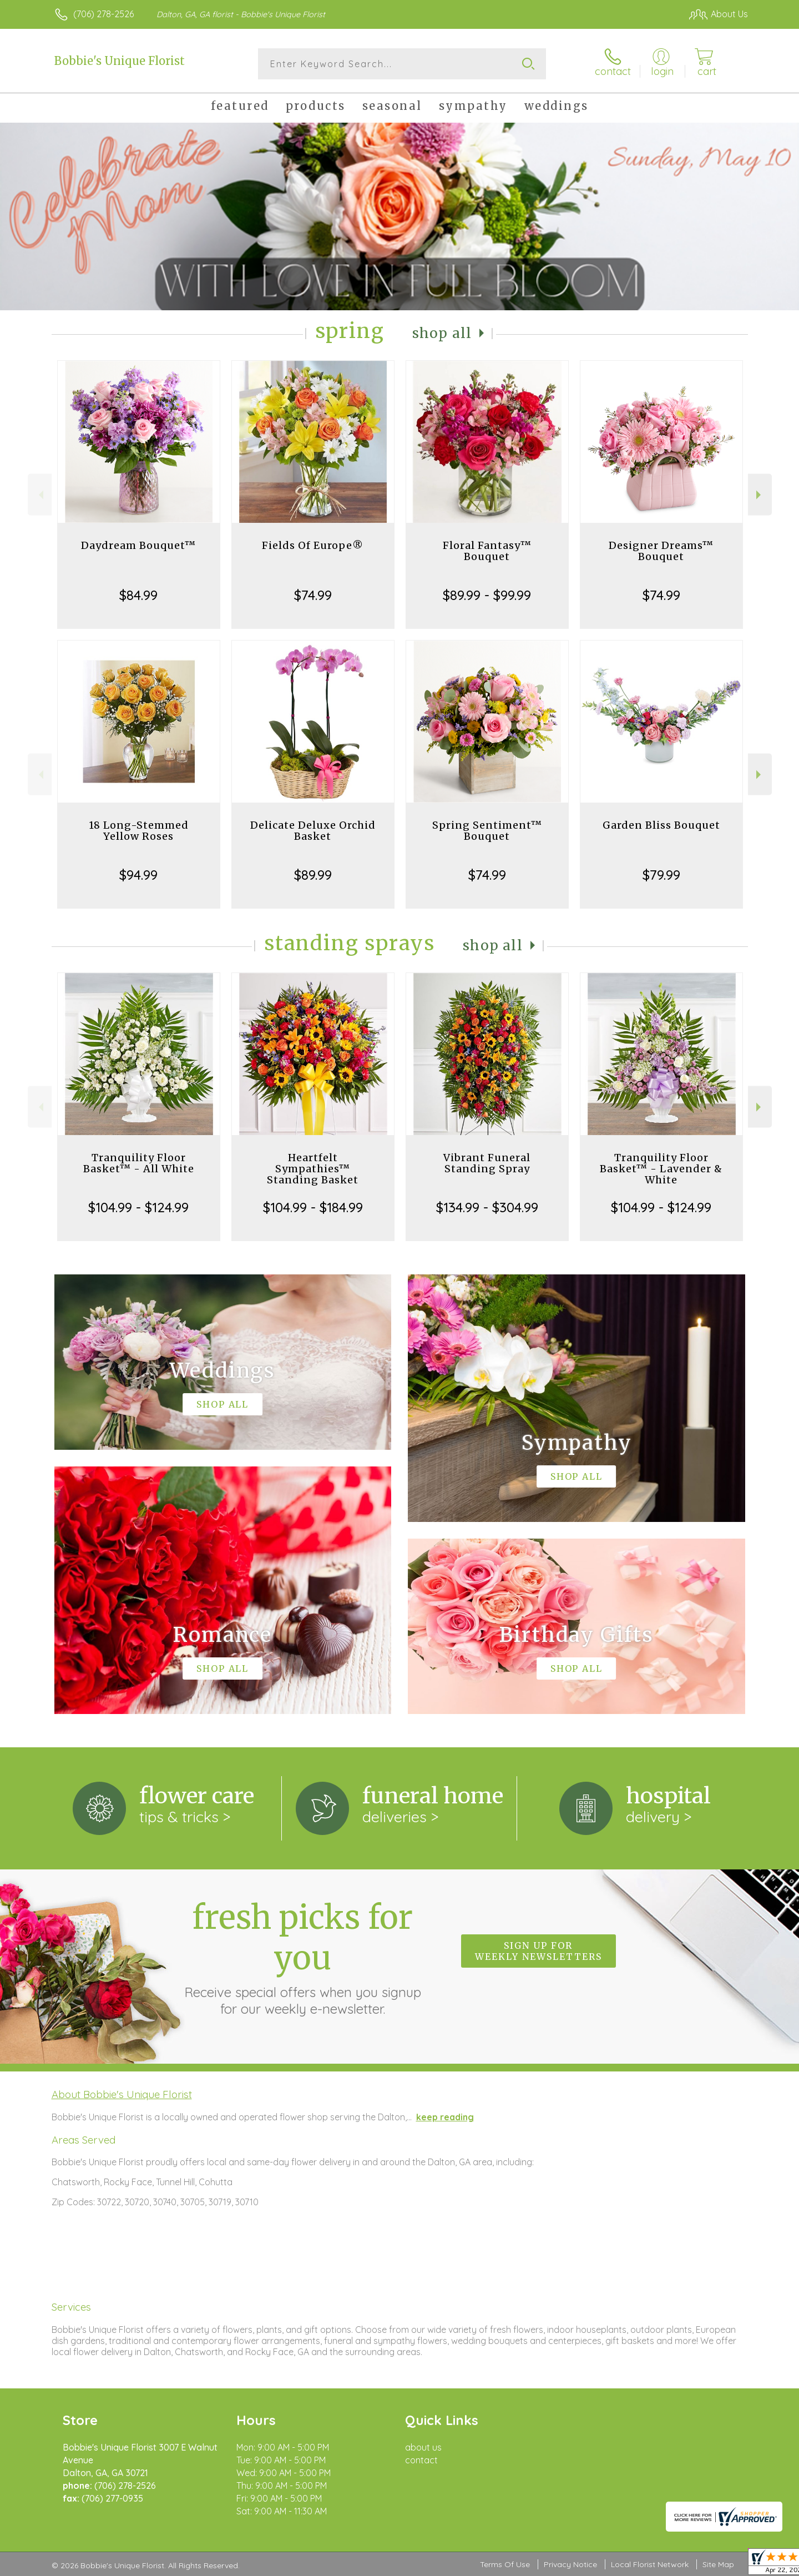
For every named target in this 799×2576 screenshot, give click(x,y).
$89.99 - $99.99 (487, 595)
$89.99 (313, 874)
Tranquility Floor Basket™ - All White (138, 1163)
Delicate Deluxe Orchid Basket (313, 831)
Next (760, 495)
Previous (40, 495)
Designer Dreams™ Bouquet (661, 551)
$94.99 (138, 874)
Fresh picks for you (302, 1957)
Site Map (718, 2564)
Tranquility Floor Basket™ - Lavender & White (661, 1168)
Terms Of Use (505, 2564)
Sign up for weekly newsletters (538, 1951)
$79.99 (661, 874)
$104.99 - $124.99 (138, 1207)
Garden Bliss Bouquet (661, 825)
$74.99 (313, 595)
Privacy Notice (570, 2564)
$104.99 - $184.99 (313, 1207)
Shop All (442, 333)
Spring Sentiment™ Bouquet (487, 831)
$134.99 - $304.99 (487, 1207)
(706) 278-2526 (103, 13)
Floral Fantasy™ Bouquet (487, 551)
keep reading (445, 2117)
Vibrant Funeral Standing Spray (486, 1163)
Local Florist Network (650, 2564)
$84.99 (138, 595)
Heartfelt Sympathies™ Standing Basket (312, 1168)
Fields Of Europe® (312, 545)
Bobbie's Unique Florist (119, 61)
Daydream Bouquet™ (138, 545)
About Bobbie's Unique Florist (122, 2094)
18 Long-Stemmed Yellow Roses (139, 831)
